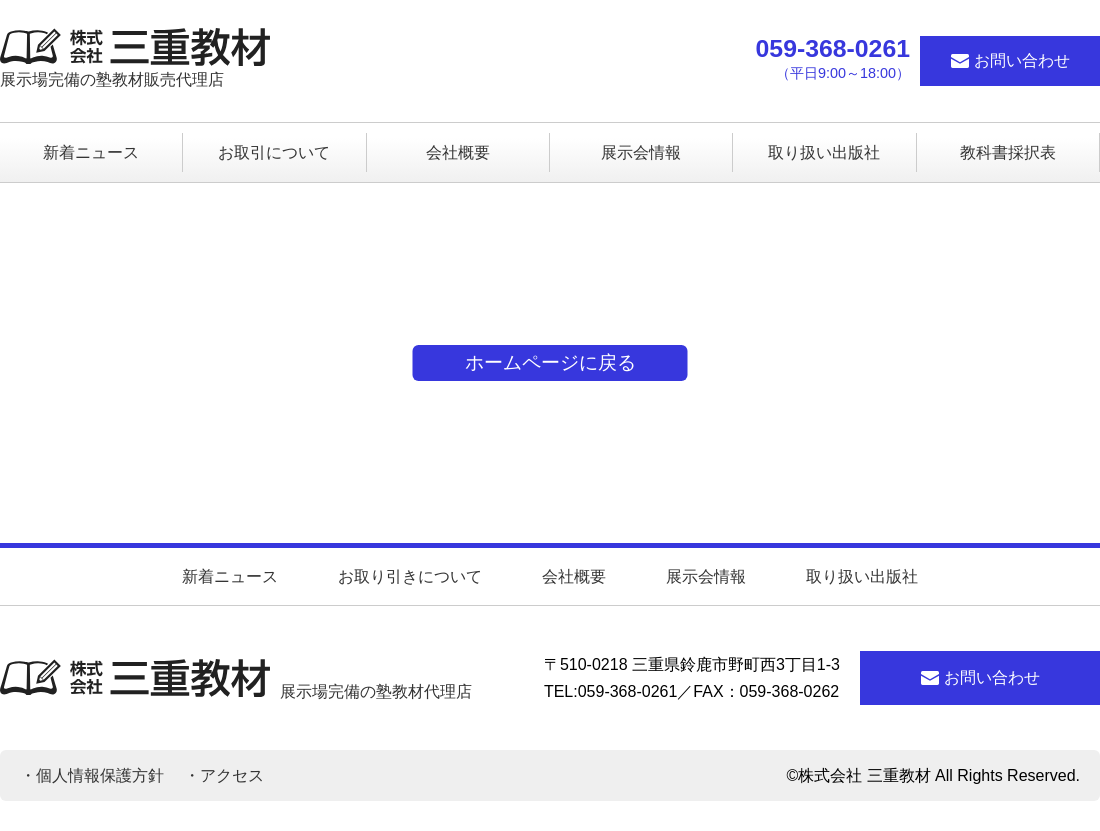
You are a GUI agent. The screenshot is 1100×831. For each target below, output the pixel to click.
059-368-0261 (833, 49)
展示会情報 (706, 576)
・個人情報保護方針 (92, 775)
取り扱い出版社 (862, 576)
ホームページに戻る (550, 362)
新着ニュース (230, 576)
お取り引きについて (410, 576)
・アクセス (224, 775)
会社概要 (574, 576)
